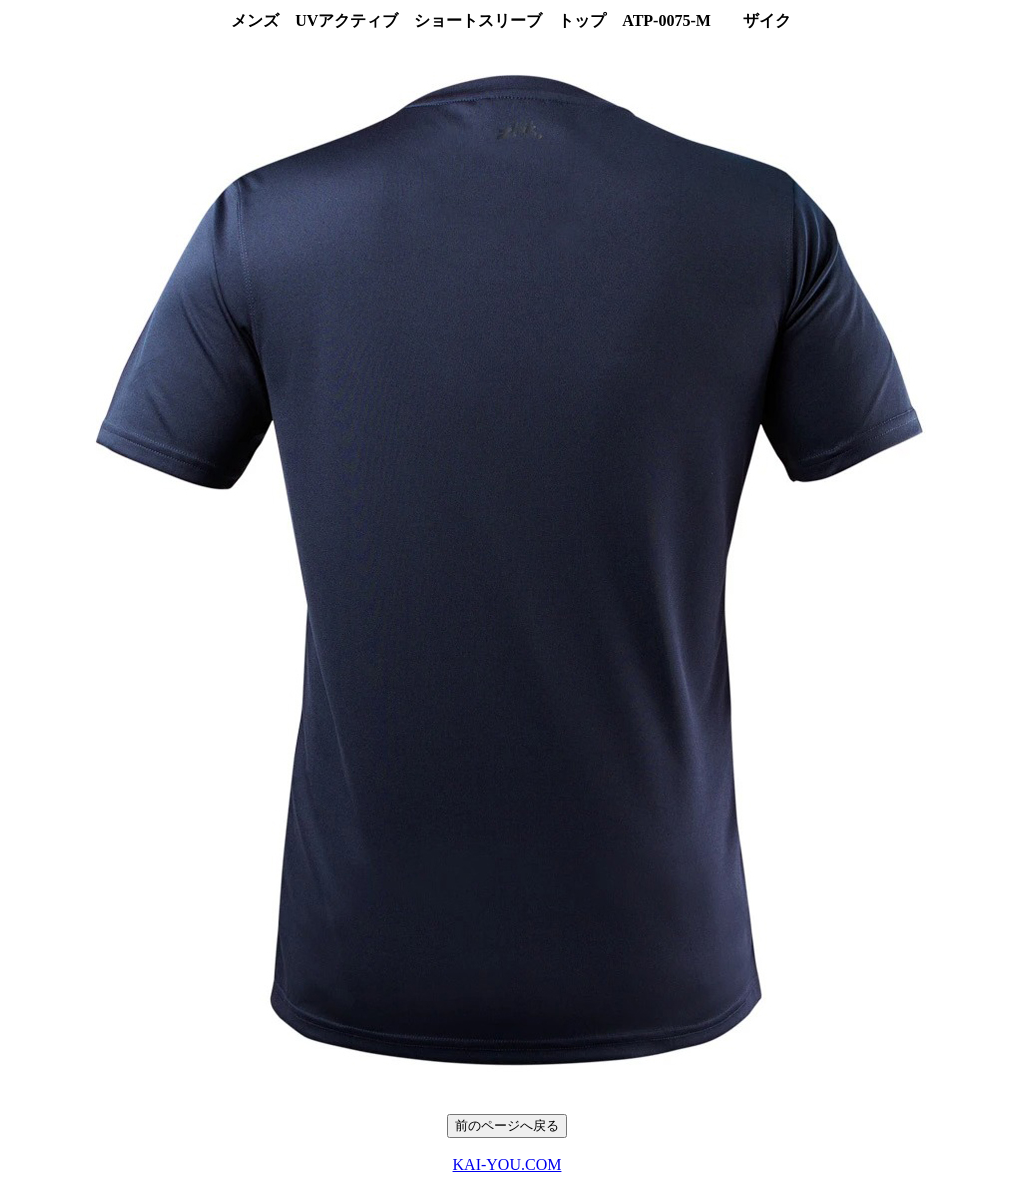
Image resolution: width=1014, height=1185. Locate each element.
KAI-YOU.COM (507, 1164)
